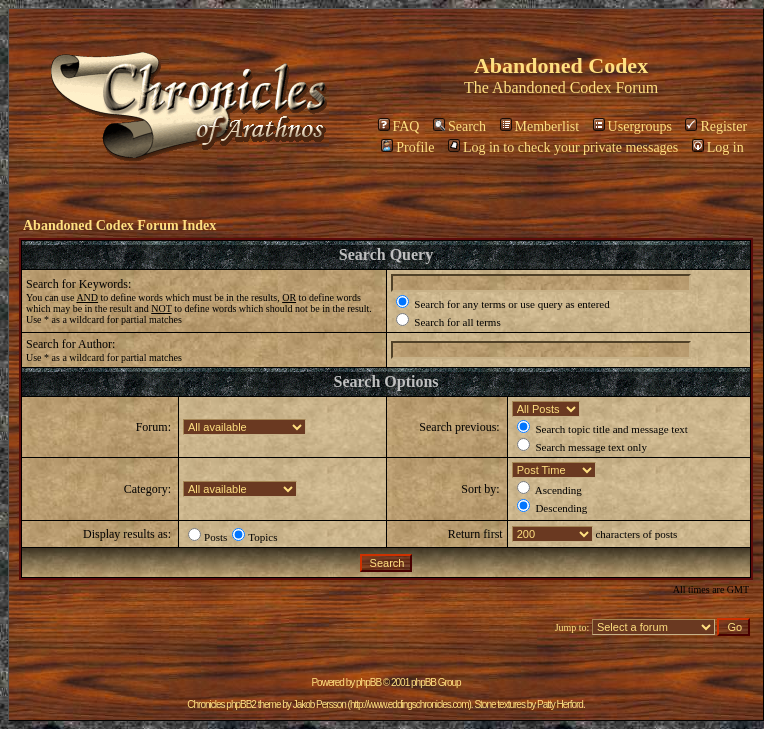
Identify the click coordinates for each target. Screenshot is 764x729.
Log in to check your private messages (563, 147)
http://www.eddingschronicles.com (409, 704)
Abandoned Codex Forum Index (119, 225)
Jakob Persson (319, 704)
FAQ (399, 126)
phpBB (368, 682)
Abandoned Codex (552, 87)
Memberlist (540, 126)
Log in (718, 147)
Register (716, 126)
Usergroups (632, 126)
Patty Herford (560, 704)
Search (459, 126)
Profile (407, 147)
